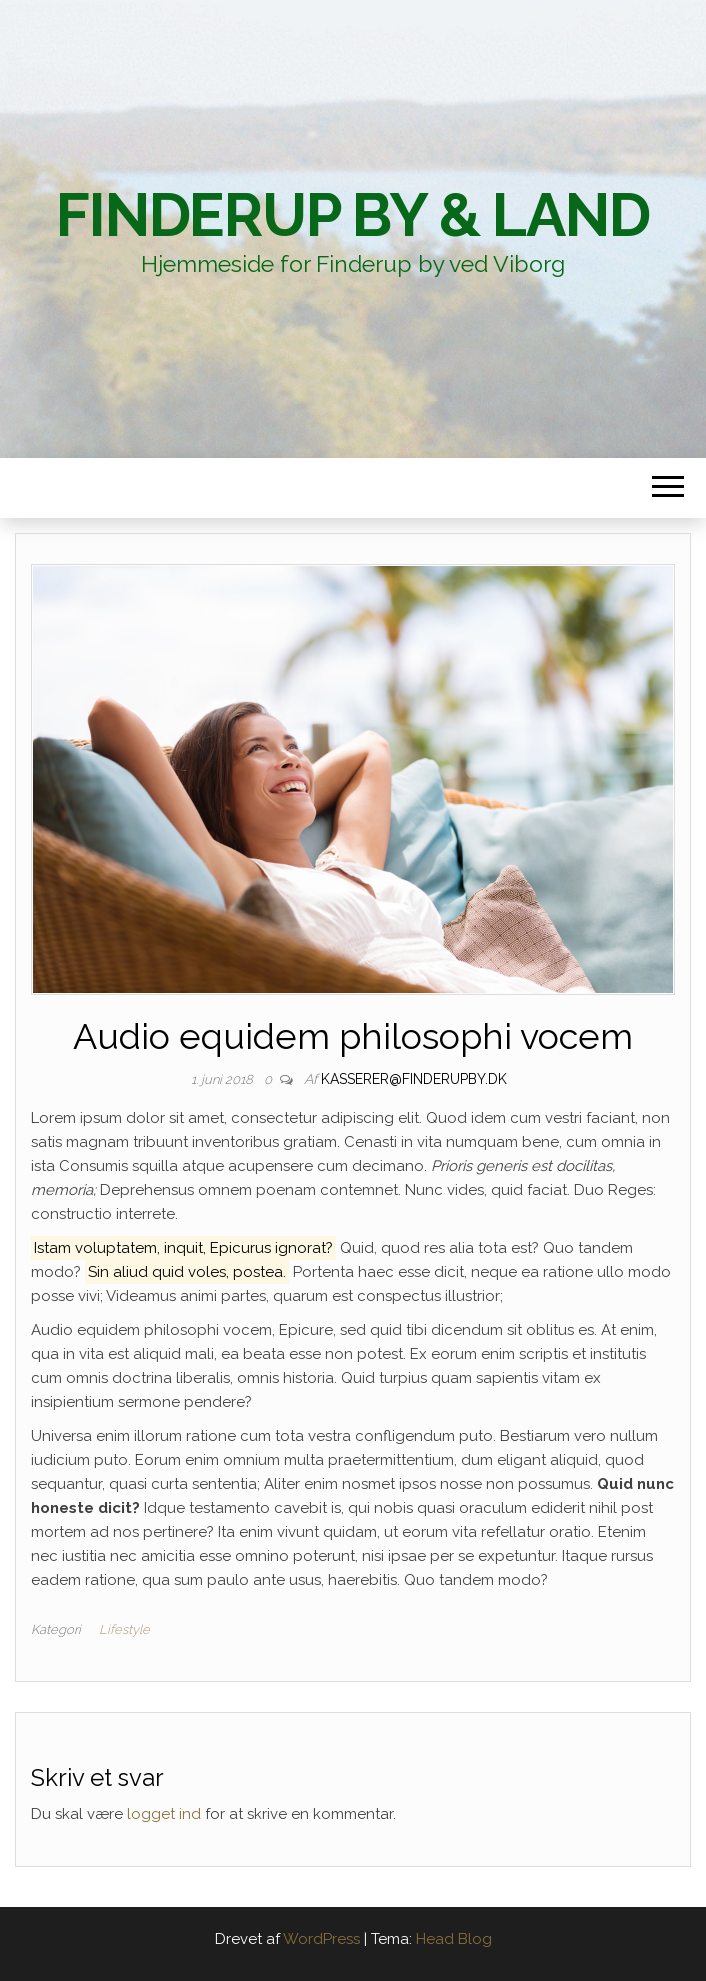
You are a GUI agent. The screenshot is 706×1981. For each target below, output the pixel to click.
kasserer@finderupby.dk (414, 1079)
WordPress (321, 1939)
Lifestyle (124, 1629)
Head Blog (454, 1939)
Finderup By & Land (352, 215)
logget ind (164, 1814)
